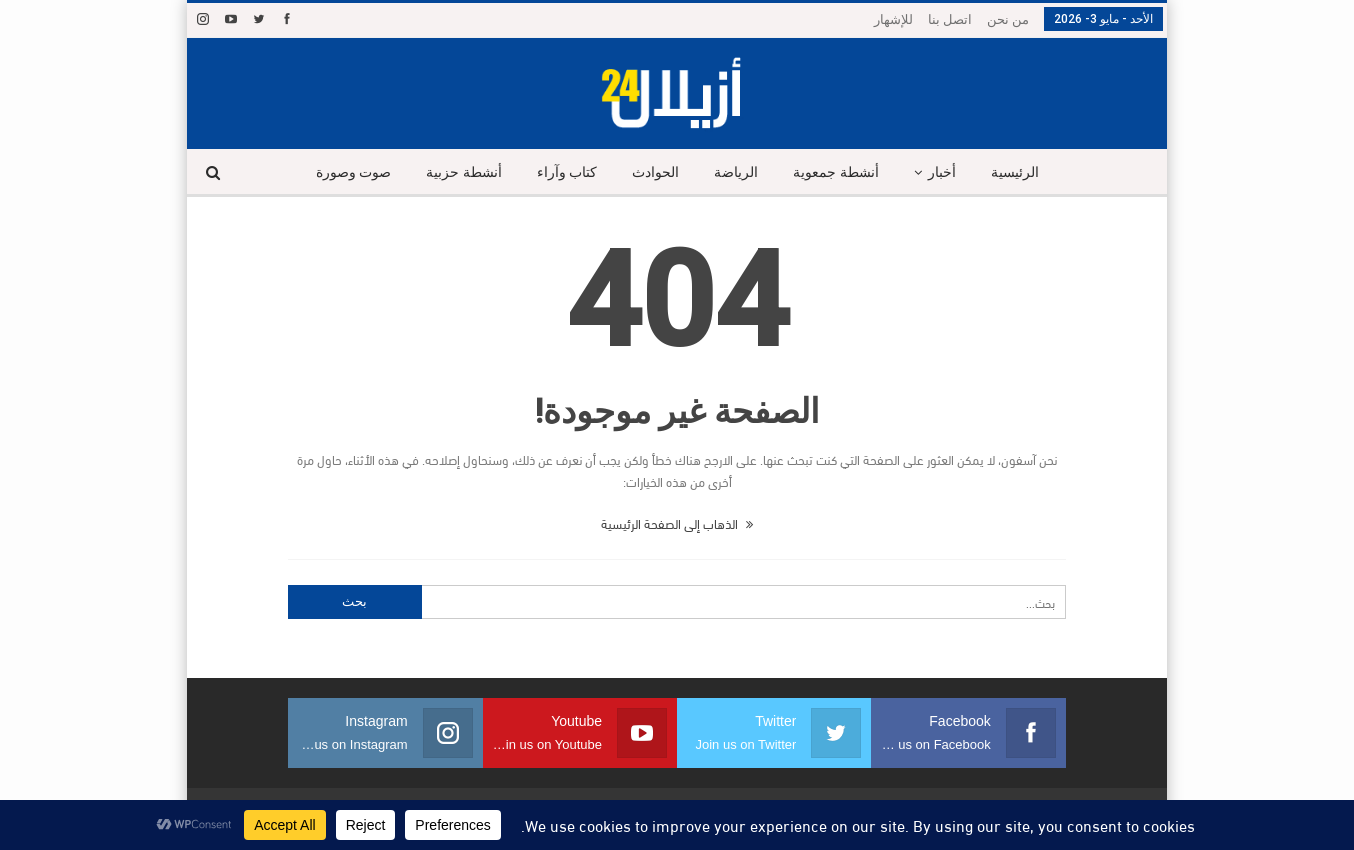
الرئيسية (1015, 172)
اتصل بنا (950, 19)
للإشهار (893, 19)
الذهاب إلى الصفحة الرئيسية (677, 523)
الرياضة (736, 172)
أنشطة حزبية (464, 172)
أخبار (942, 172)
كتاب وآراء (567, 172)
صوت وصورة (354, 172)
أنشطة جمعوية (836, 172)
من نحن (1008, 19)
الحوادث (655, 172)
